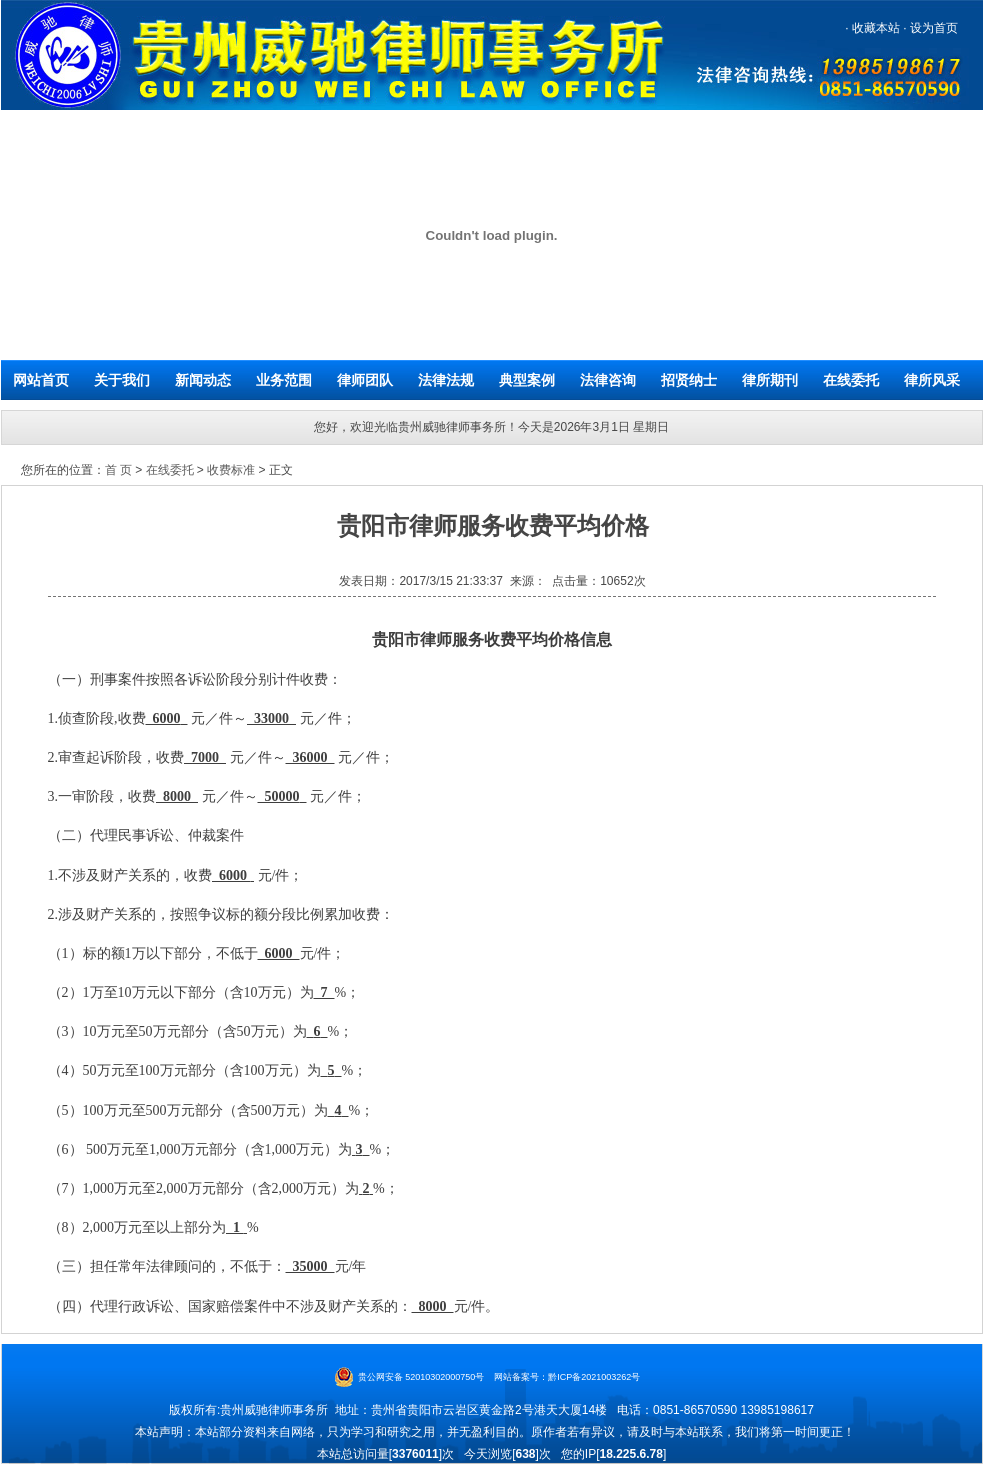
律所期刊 (770, 380)
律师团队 (365, 380)
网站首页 (41, 380)
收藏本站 (873, 28)
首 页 (118, 470)
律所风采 (932, 380)
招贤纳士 (689, 380)
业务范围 (284, 380)
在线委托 (851, 380)
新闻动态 (203, 380)
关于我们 (122, 380)
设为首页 (932, 28)
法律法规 (446, 380)
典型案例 (527, 380)
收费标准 (231, 470)
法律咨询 (608, 380)
